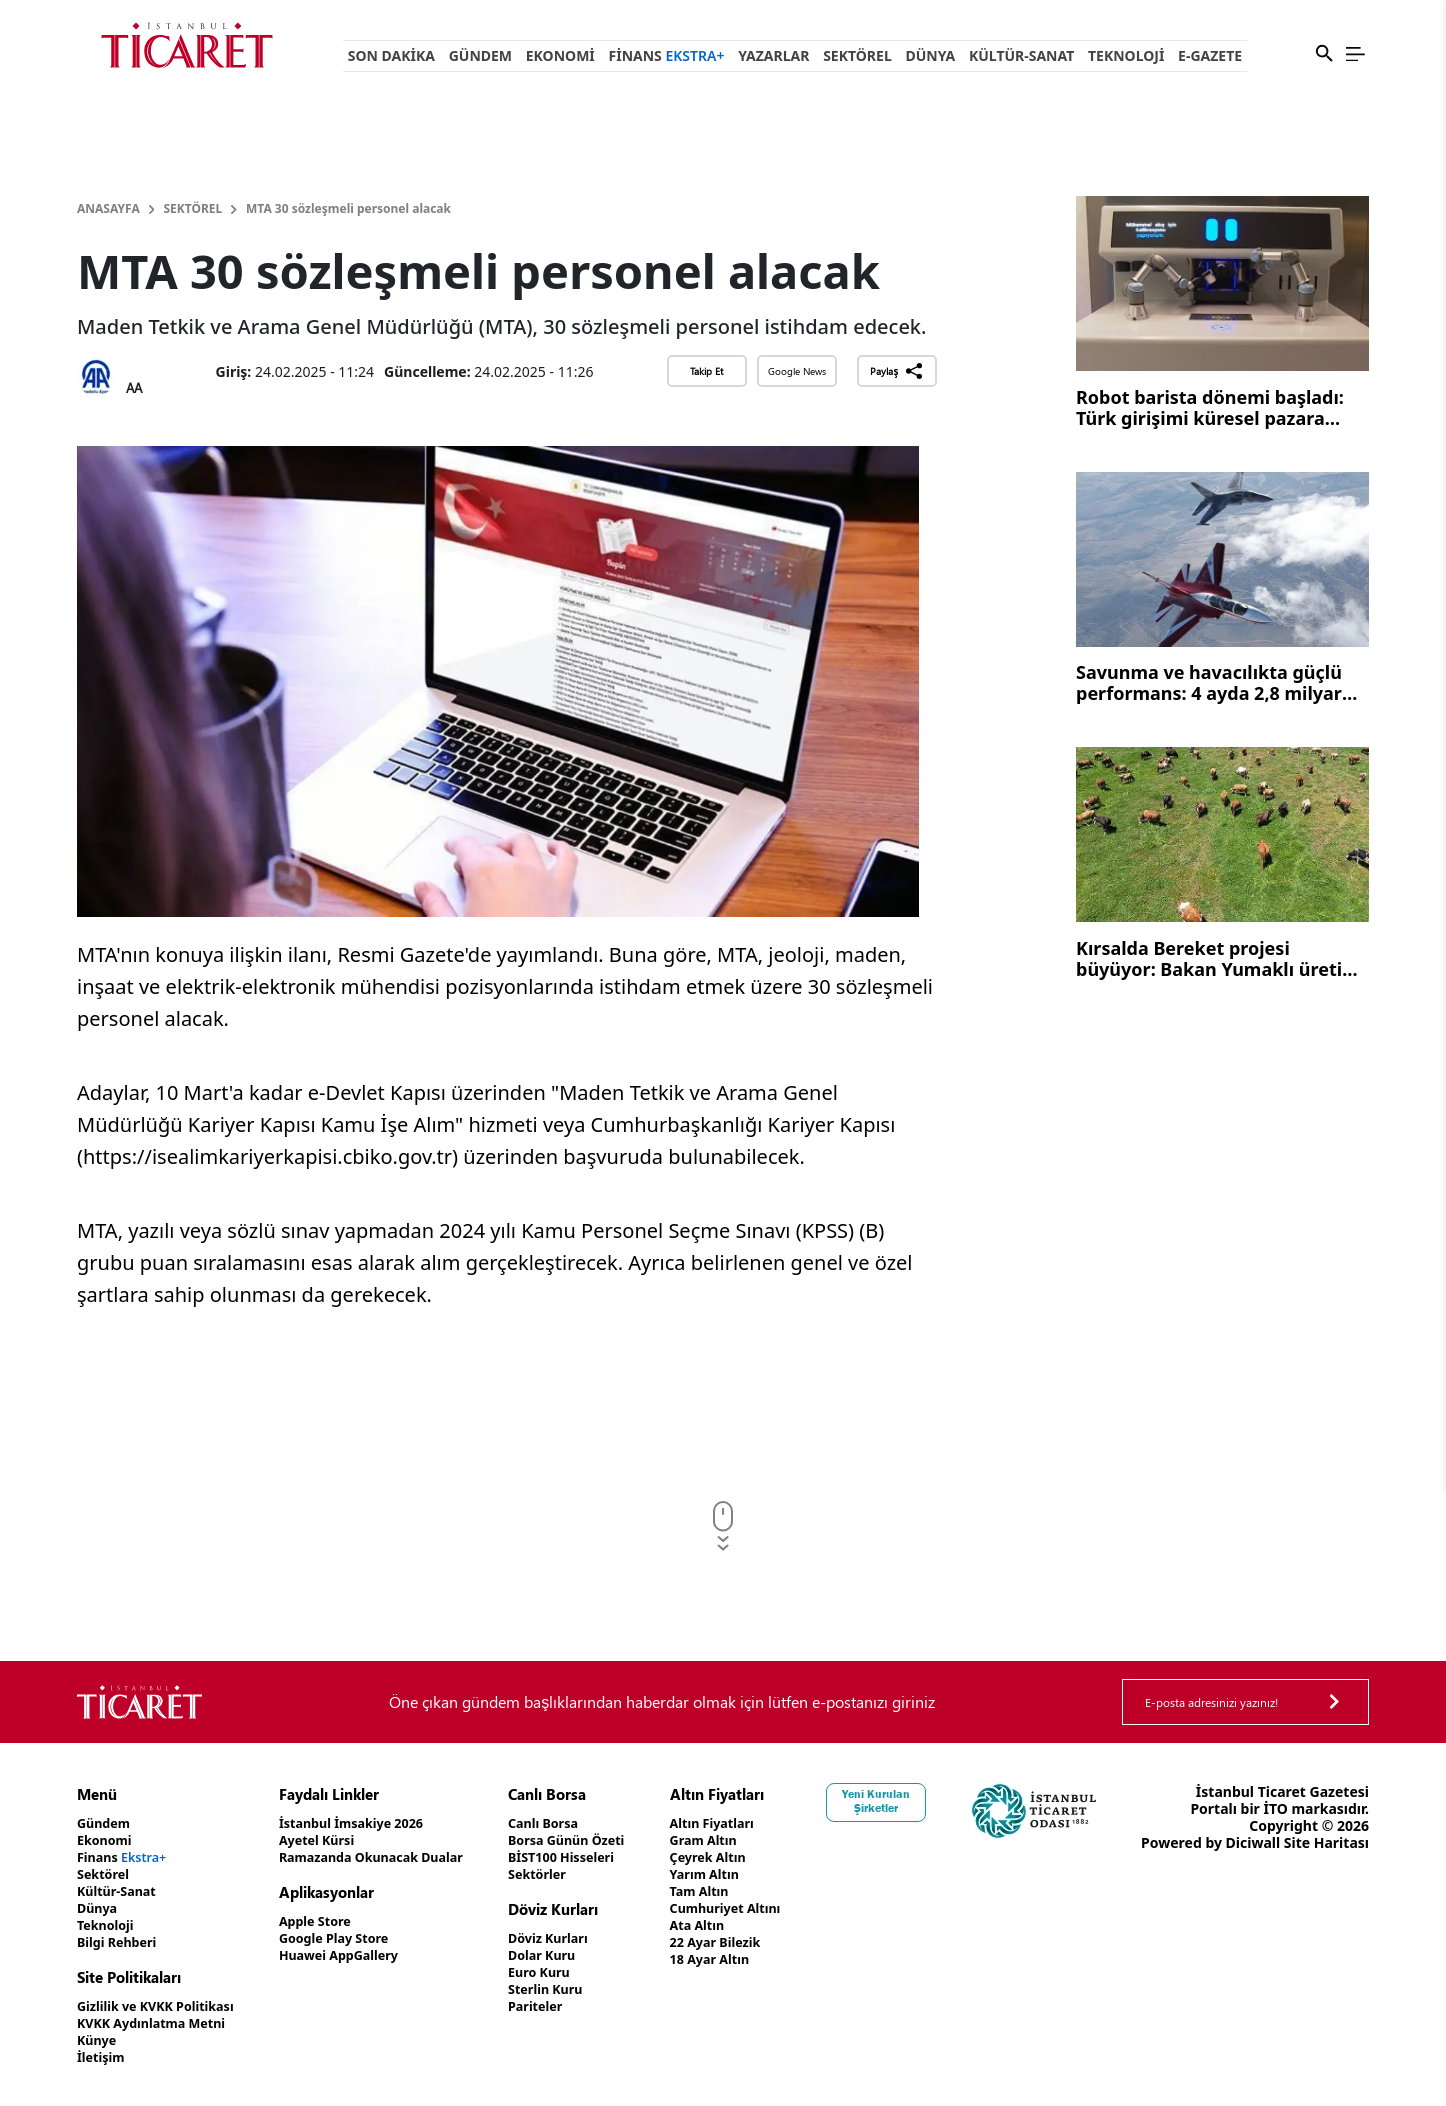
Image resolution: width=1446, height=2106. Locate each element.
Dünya (930, 55)
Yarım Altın (752, 1874)
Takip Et (706, 371)
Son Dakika (391, 55)
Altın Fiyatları (761, 1823)
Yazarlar (773, 55)
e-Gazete (1210, 55)
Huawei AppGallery (360, 1955)
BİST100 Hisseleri (601, 1857)
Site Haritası (1326, 1859)
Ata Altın (744, 1925)
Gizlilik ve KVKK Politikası (164, 2006)
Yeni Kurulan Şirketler (930, 1801)
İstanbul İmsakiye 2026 (374, 1823)
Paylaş (896, 371)
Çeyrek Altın (756, 1857)
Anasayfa (108, 208)
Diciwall (1341, 1842)
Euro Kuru (576, 1972)
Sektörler (574, 1874)
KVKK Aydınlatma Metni (160, 2023)
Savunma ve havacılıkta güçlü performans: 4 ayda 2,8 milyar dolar (1209, 684)
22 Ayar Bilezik (764, 1942)
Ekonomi (560, 55)
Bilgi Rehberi (121, 1942)
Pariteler (572, 2006)
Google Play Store (355, 1938)
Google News (797, 371)
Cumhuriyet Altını (776, 1908)
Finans (667, 55)
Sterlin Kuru (583, 1989)
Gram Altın (751, 1840)
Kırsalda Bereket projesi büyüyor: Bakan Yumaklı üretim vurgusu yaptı (1218, 960)
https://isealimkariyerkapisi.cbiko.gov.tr (267, 1156)
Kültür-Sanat (1021, 55)
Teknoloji (1126, 55)
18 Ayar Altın (758, 1959)
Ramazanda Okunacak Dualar (397, 1857)
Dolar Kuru (579, 1955)
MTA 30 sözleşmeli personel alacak (348, 208)
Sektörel (857, 55)
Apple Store (334, 1921)
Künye (99, 2040)
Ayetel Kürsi (336, 1840)
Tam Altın (747, 1891)
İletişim (103, 2057)
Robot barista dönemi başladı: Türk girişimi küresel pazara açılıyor (1210, 409)
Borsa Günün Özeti (607, 1840)
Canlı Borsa (581, 1823)
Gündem (480, 55)
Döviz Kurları (586, 1938)
